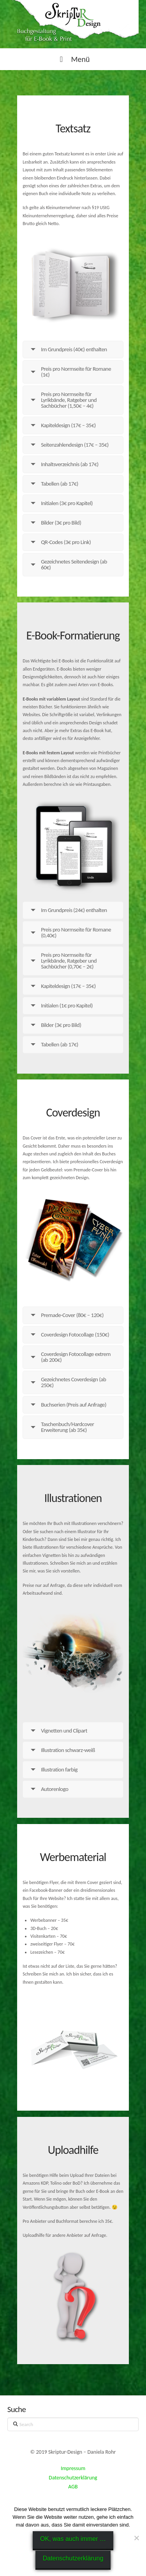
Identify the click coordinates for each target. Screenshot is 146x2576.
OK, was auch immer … (73, 2539)
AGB (72, 2486)
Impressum (73, 2468)
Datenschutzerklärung (73, 2477)
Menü (73, 59)
